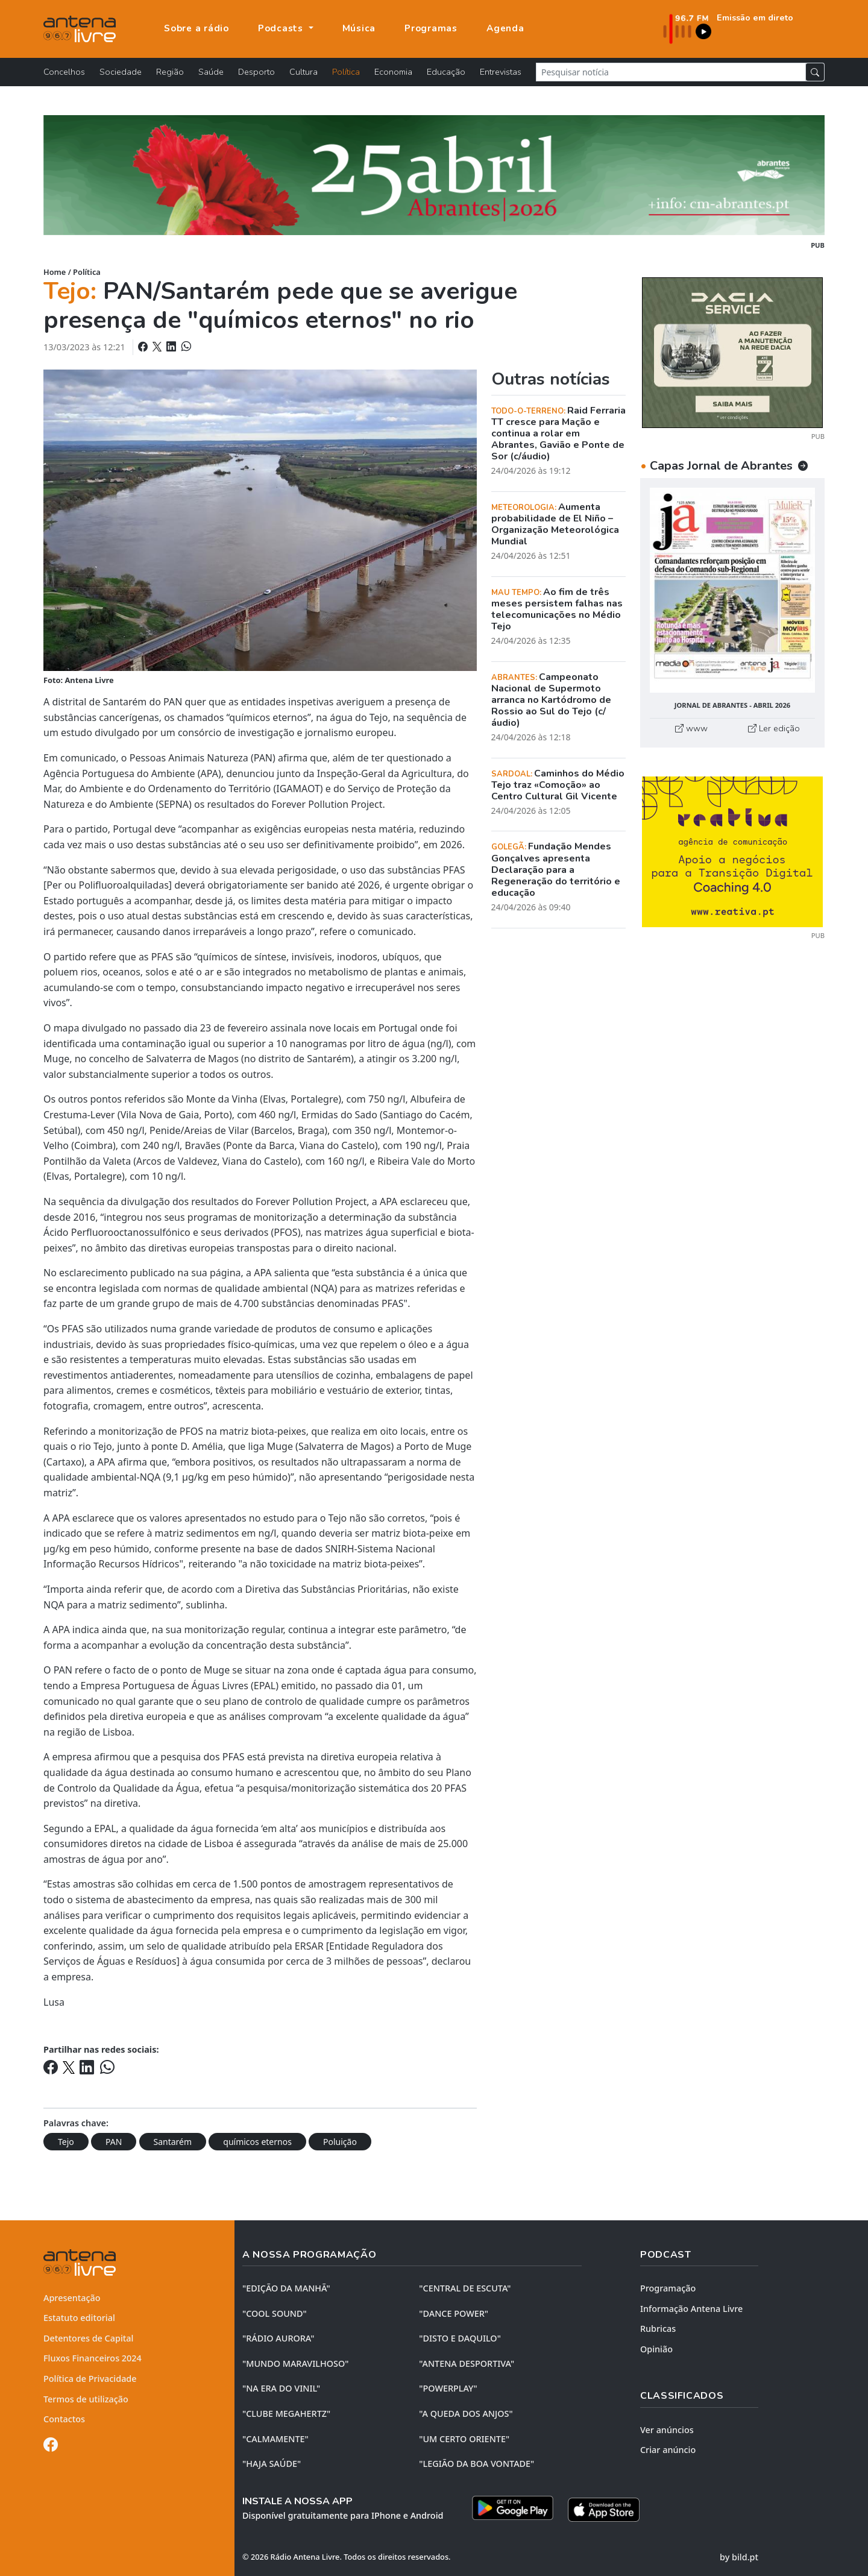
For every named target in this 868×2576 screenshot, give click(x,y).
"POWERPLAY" (448, 2388)
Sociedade (120, 72)
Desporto (256, 72)
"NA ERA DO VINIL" (281, 2388)
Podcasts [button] (282, 28)
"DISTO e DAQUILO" (460, 2338)
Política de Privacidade (90, 2378)
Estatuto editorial (79, 2317)
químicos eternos (257, 2141)
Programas (431, 28)
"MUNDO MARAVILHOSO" (295, 2363)
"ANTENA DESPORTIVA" (466, 2363)
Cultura (303, 72)
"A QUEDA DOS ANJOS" (465, 2413)
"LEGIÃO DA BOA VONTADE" (476, 2463)
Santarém (173, 2141)
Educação (446, 72)
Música (359, 28)
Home (54, 271)
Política (346, 72)
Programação (668, 2288)
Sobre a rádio (196, 28)
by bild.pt (739, 2556)
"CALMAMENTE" (275, 2439)
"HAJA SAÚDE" (271, 2463)
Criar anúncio (668, 2449)
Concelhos (64, 72)
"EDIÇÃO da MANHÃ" (286, 2288)
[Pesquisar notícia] (671, 72)
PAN (113, 2141)
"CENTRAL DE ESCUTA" (465, 2288)
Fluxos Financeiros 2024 (92, 2358)
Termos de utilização (85, 2399)
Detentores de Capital (88, 2338)
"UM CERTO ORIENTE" (464, 2439)
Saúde (211, 72)
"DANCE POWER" (453, 2313)
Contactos (64, 2419)
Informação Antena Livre (691, 2308)
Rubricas (658, 2328)
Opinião (656, 2349)
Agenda (505, 28)
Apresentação (72, 2298)
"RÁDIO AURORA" (278, 2338)
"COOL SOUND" (274, 2313)
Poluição (340, 2141)
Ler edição (774, 728)
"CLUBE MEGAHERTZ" (286, 2413)
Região (170, 72)
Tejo (66, 2141)
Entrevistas (500, 72)
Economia (393, 72)
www (691, 728)
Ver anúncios (667, 2430)
